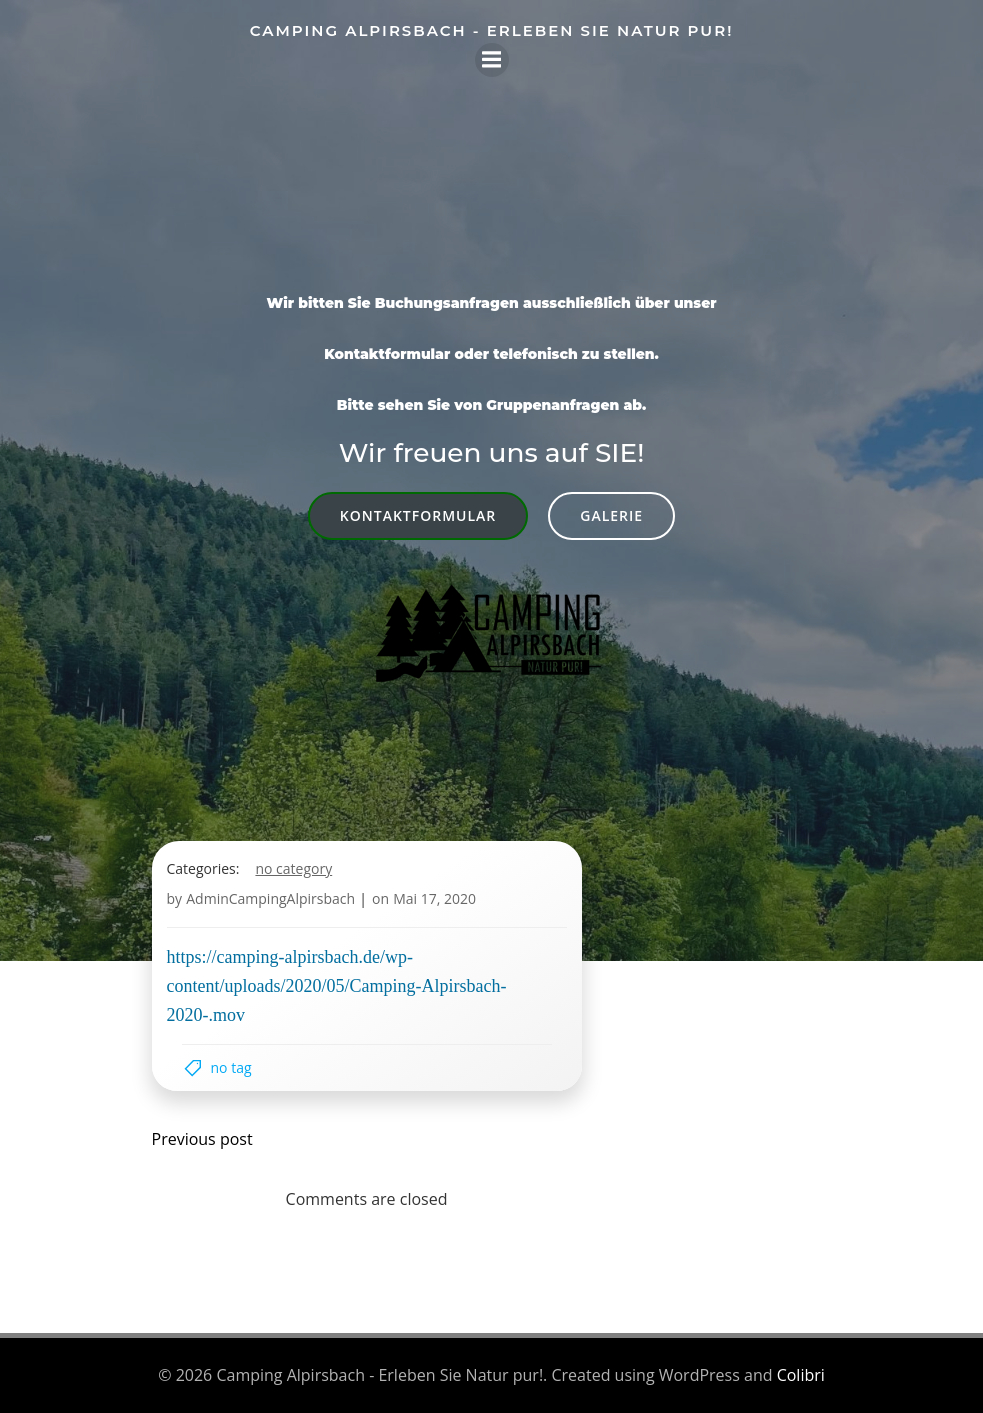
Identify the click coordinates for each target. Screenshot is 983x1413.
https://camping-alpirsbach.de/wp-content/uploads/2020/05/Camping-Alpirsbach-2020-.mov (337, 986)
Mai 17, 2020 (434, 898)
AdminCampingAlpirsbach (270, 898)
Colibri (801, 1375)
